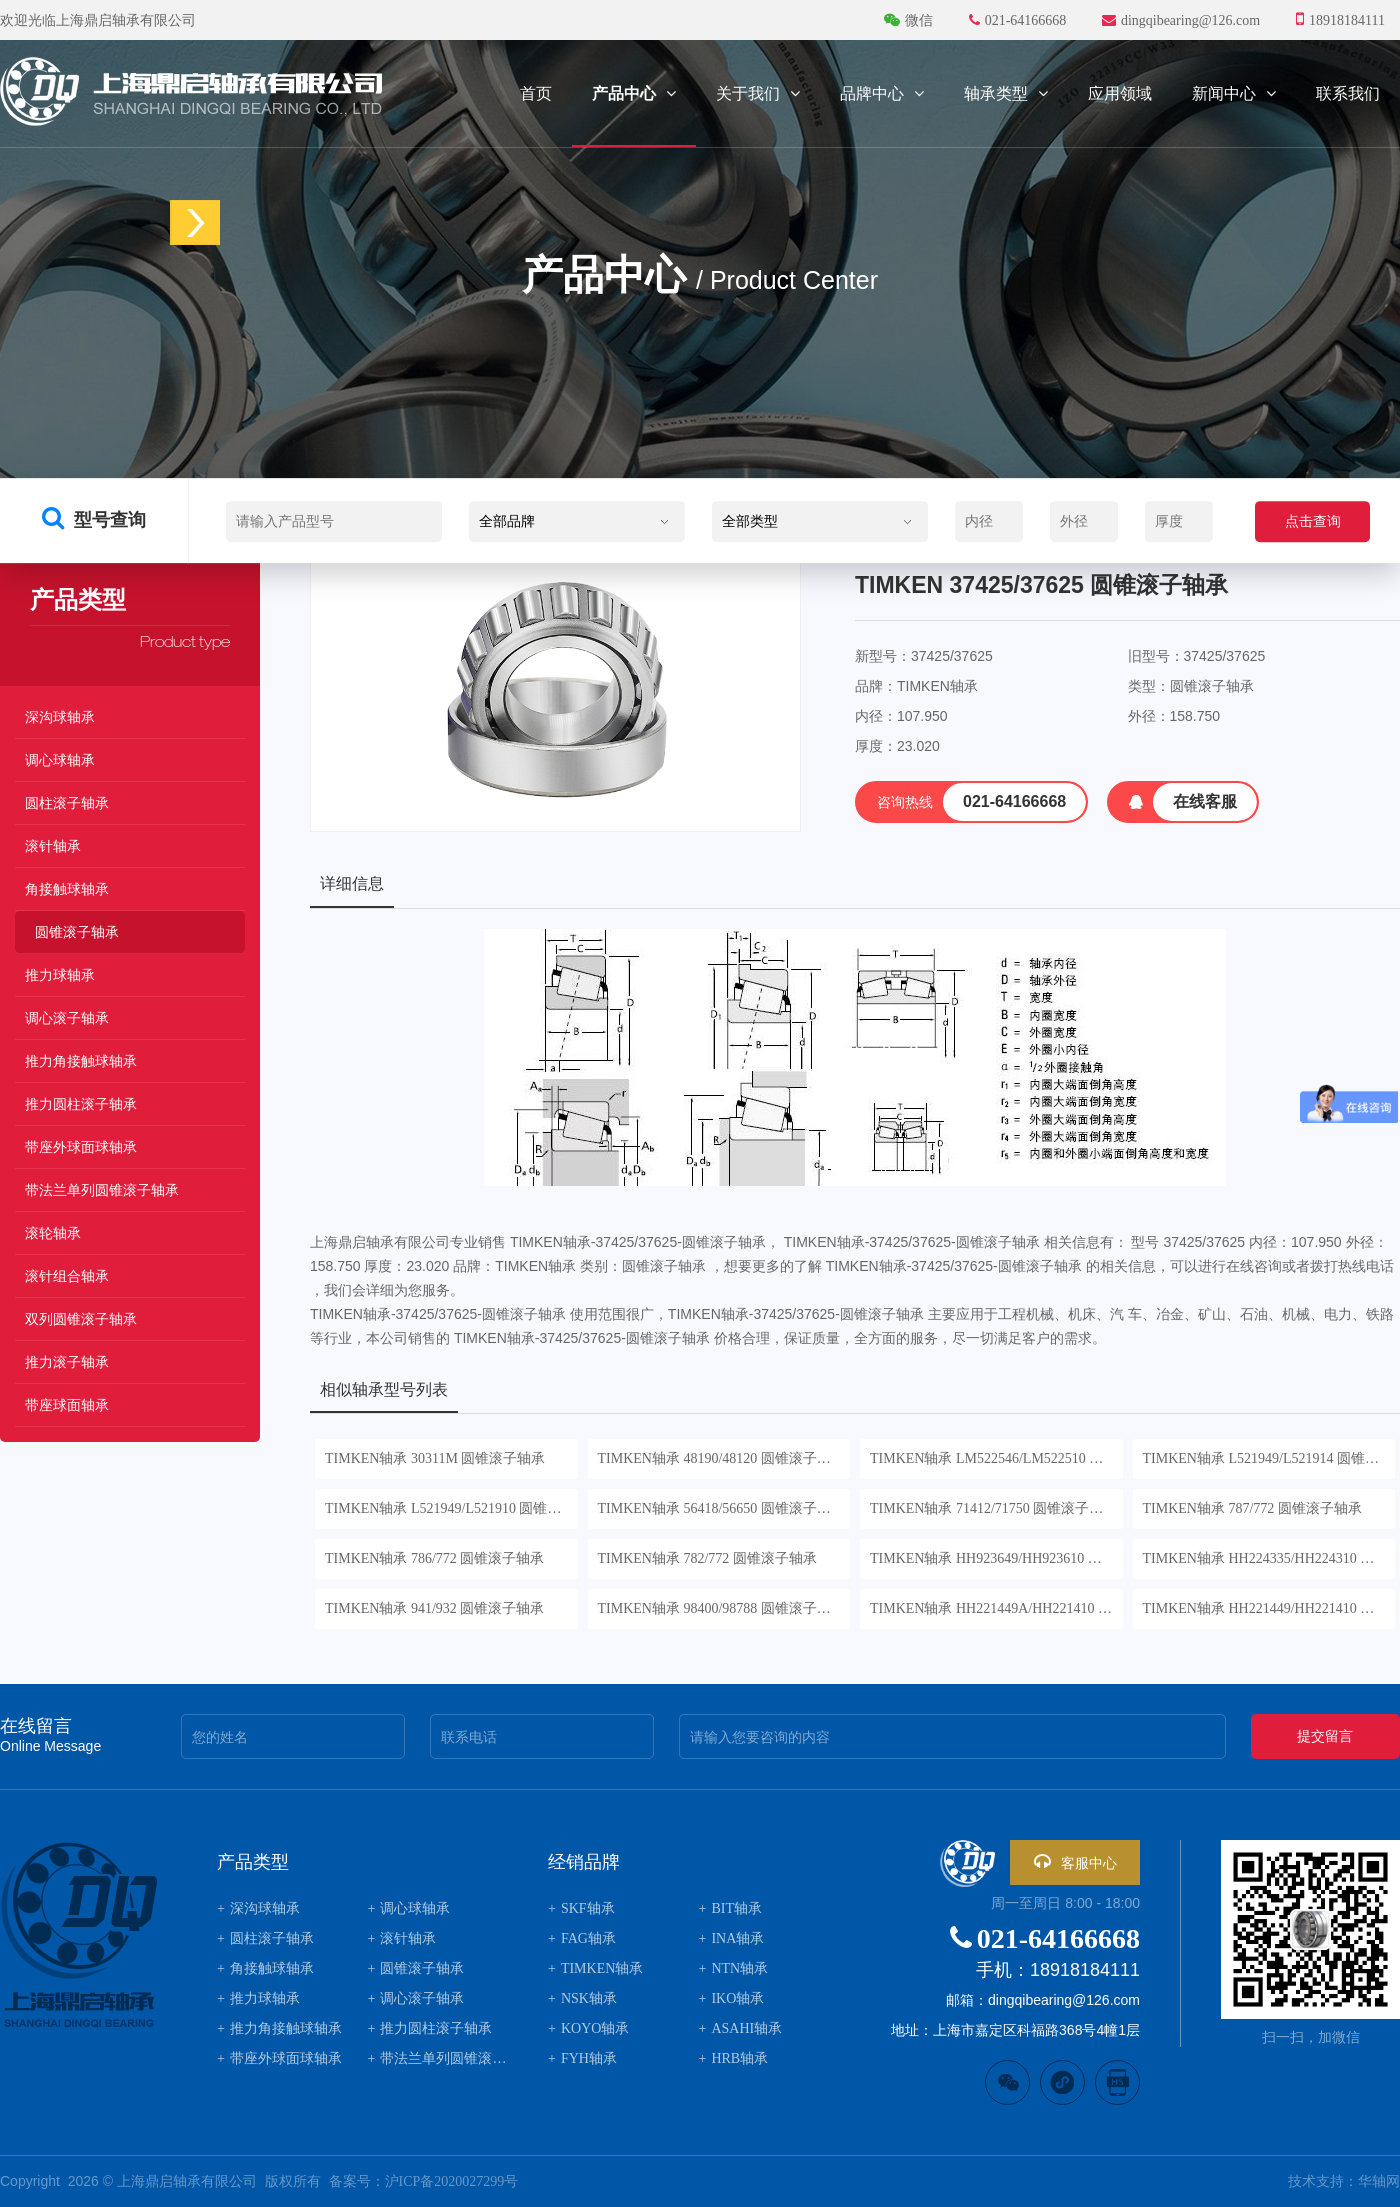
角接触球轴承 (67, 889)
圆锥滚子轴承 (77, 932)
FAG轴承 (582, 1938)
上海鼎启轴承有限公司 (187, 2181)
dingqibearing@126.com (1181, 20)
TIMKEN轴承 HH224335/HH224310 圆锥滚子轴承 (1269, 1558)
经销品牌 (584, 1862)
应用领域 (1120, 93)
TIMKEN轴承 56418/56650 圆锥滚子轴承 (721, 1508)
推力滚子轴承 (67, 1362)
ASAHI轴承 (741, 2028)
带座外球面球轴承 (81, 1147)
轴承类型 (1006, 93)
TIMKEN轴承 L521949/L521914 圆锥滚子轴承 (1269, 1458)
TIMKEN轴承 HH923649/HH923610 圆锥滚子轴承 (996, 1558)
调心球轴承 (60, 760)
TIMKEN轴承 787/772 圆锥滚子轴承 (1252, 1508)
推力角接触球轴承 (81, 1061)
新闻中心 (1234, 93)
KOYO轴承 (588, 2028)
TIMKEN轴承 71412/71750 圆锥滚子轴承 (993, 1508)
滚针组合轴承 (67, 1276)
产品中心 (634, 93)
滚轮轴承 (53, 1233)
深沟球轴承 (60, 717)
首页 (536, 93)
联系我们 (1348, 93)
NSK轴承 (582, 1998)
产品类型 (253, 1862)
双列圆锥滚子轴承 (81, 1319)
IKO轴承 (732, 1998)
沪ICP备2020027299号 (452, 2181)
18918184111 (1340, 19)
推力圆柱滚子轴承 (81, 1104)
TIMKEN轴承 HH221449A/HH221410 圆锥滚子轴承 (996, 1608)
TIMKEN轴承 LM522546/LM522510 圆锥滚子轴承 (996, 1458)
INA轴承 (732, 1938)
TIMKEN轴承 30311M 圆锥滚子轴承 (435, 1458)
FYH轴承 (582, 2058)
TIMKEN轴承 (595, 1968)
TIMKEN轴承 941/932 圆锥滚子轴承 (434, 1608)
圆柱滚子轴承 (67, 803)
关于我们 (758, 93)
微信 (910, 20)
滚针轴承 (53, 846)
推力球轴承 (60, 975)
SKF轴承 (581, 1908)
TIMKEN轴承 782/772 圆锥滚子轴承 (707, 1558)
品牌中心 (882, 93)
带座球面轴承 (67, 1405)
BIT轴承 (730, 1908)
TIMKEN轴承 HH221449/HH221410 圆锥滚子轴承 (1269, 1608)
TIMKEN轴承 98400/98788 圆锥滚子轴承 (721, 1608)
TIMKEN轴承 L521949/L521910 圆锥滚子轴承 (451, 1508)
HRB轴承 (734, 2058)
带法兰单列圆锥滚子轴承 (102, 1190)
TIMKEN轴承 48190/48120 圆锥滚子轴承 (721, 1458)
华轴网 (1379, 2181)
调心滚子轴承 (67, 1018)
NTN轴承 (734, 1968)
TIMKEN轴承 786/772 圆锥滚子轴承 (434, 1558)
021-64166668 (1019, 20)
